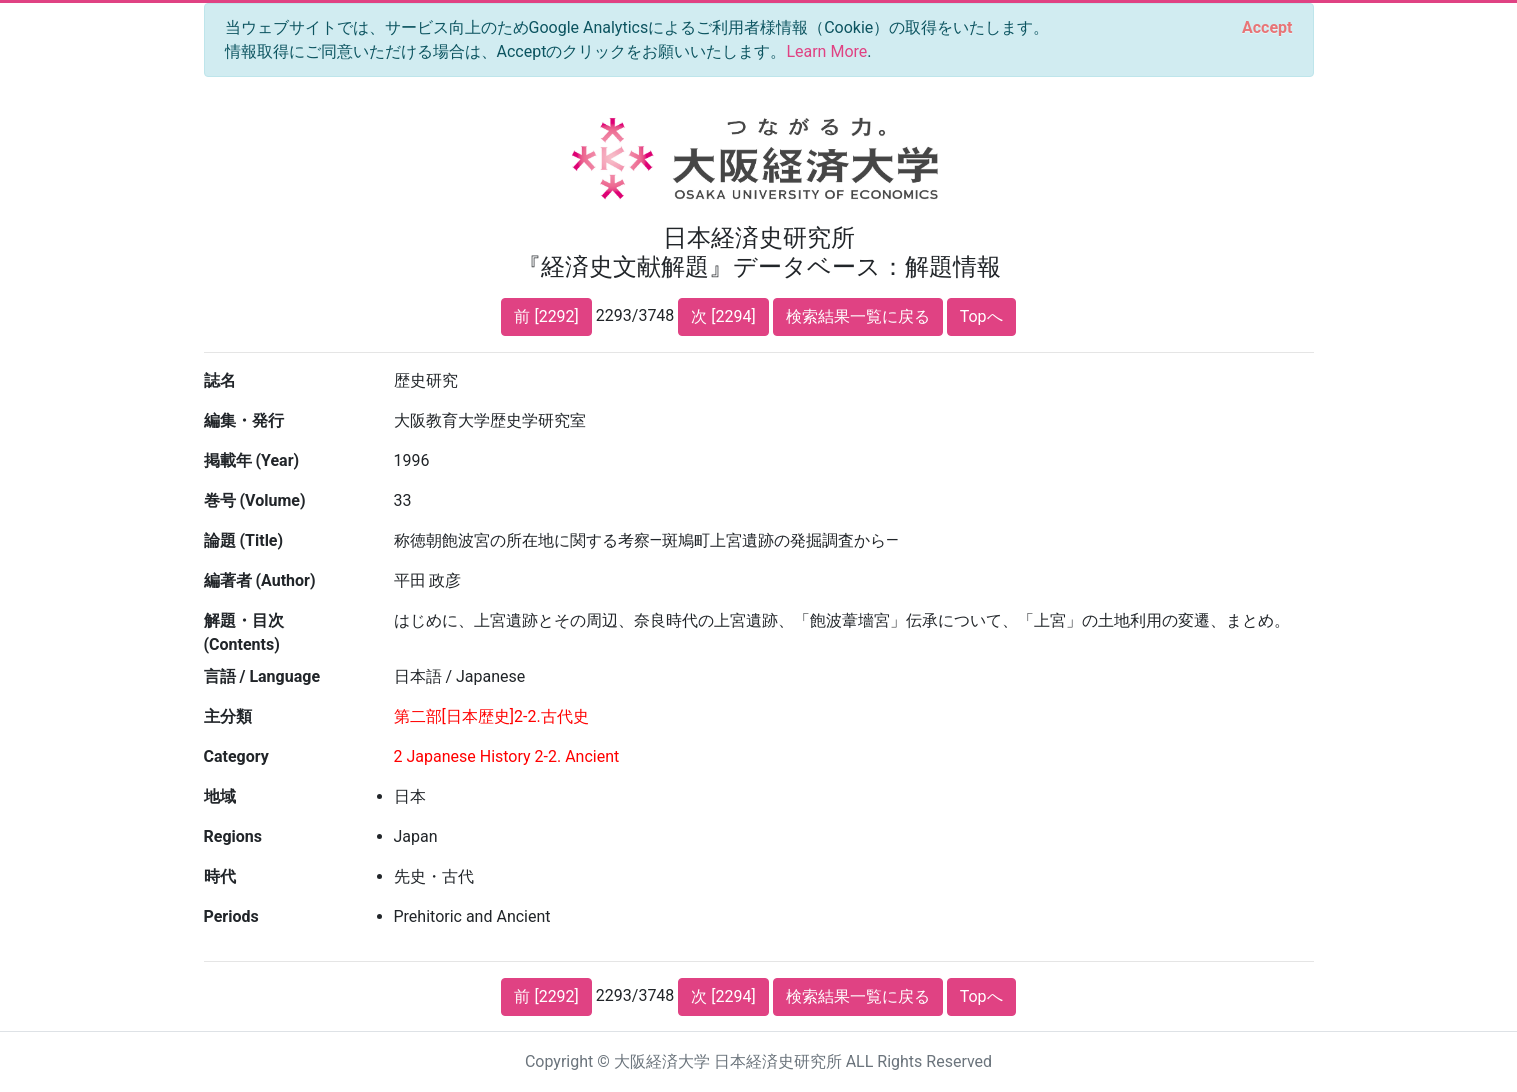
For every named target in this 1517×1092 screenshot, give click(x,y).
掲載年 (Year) (252, 460)
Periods (231, 916)
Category (236, 756)
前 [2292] (546, 316)
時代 (220, 876)
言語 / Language (262, 676)
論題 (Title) (244, 540)
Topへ (981, 316)
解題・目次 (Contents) (244, 632)
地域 (220, 796)
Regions (233, 836)
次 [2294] (723, 316)
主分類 (228, 716)
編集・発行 (244, 420)
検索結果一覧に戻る (858, 316)
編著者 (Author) (260, 580)
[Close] (1267, 28)
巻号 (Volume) (255, 500)
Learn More (826, 51)
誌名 (220, 380)
